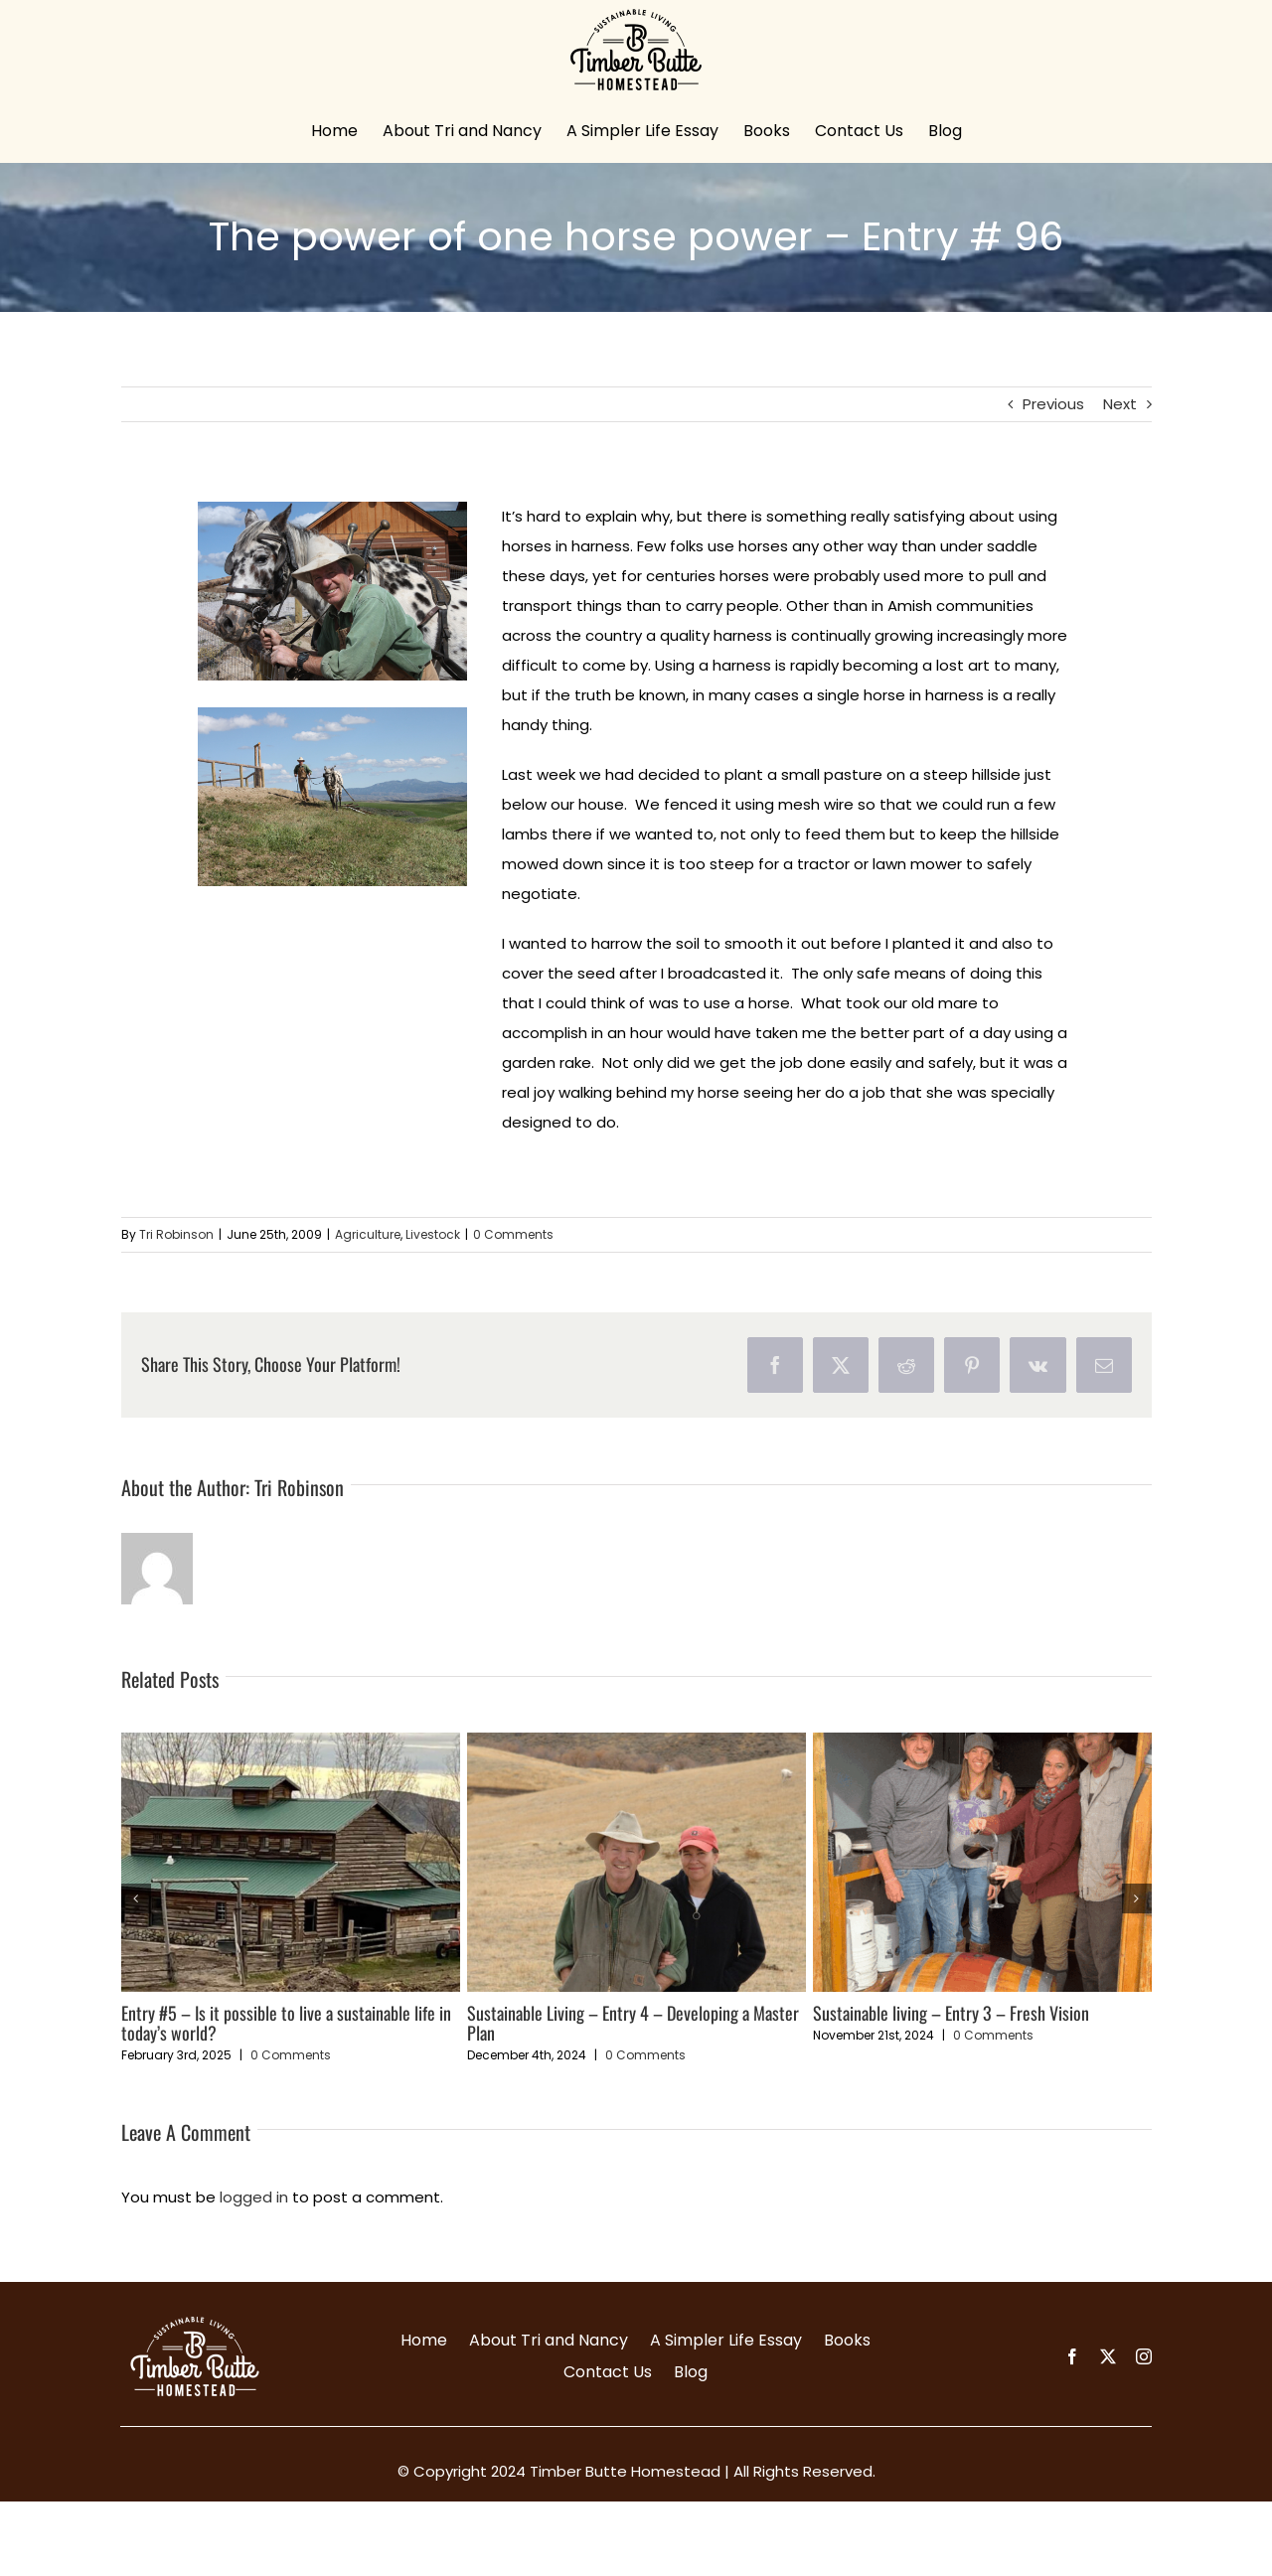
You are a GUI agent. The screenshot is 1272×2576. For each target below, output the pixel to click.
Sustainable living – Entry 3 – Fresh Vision (951, 2013)
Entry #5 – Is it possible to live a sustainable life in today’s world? (286, 2023)
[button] (136, 1898)
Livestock (432, 1234)
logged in (254, 2197)
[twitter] (1108, 2356)
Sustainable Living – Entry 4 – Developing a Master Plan (633, 2023)
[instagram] (1144, 2356)
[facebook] (1072, 2356)
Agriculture (367, 1234)
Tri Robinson (176, 1234)
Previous (1053, 403)
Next (1120, 403)
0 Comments (513, 1234)
